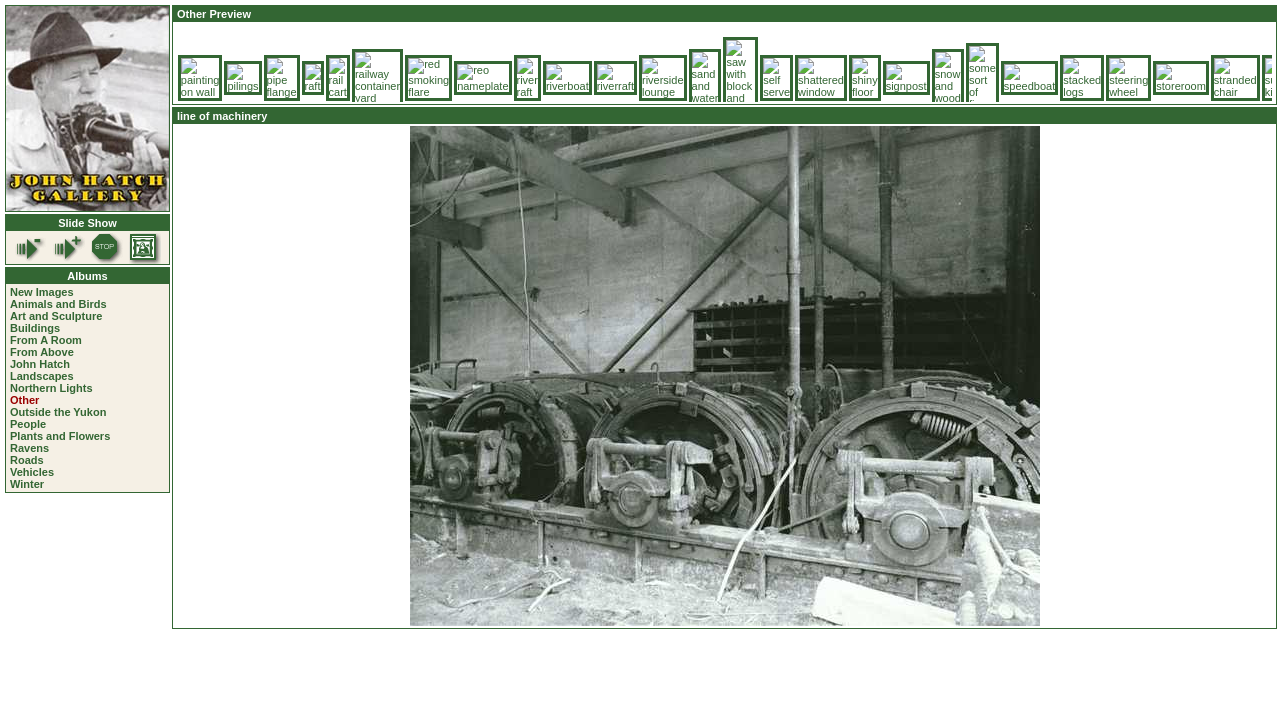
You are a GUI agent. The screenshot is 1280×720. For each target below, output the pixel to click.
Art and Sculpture (56, 316)
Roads (27, 460)
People (28, 424)
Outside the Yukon (58, 412)
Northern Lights (51, 388)
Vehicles (32, 472)
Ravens (29, 448)
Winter (27, 484)
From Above (42, 352)
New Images (42, 292)
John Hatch (40, 364)
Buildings (35, 328)
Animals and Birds (58, 304)
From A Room (46, 340)
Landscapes (42, 376)
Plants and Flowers (60, 436)
